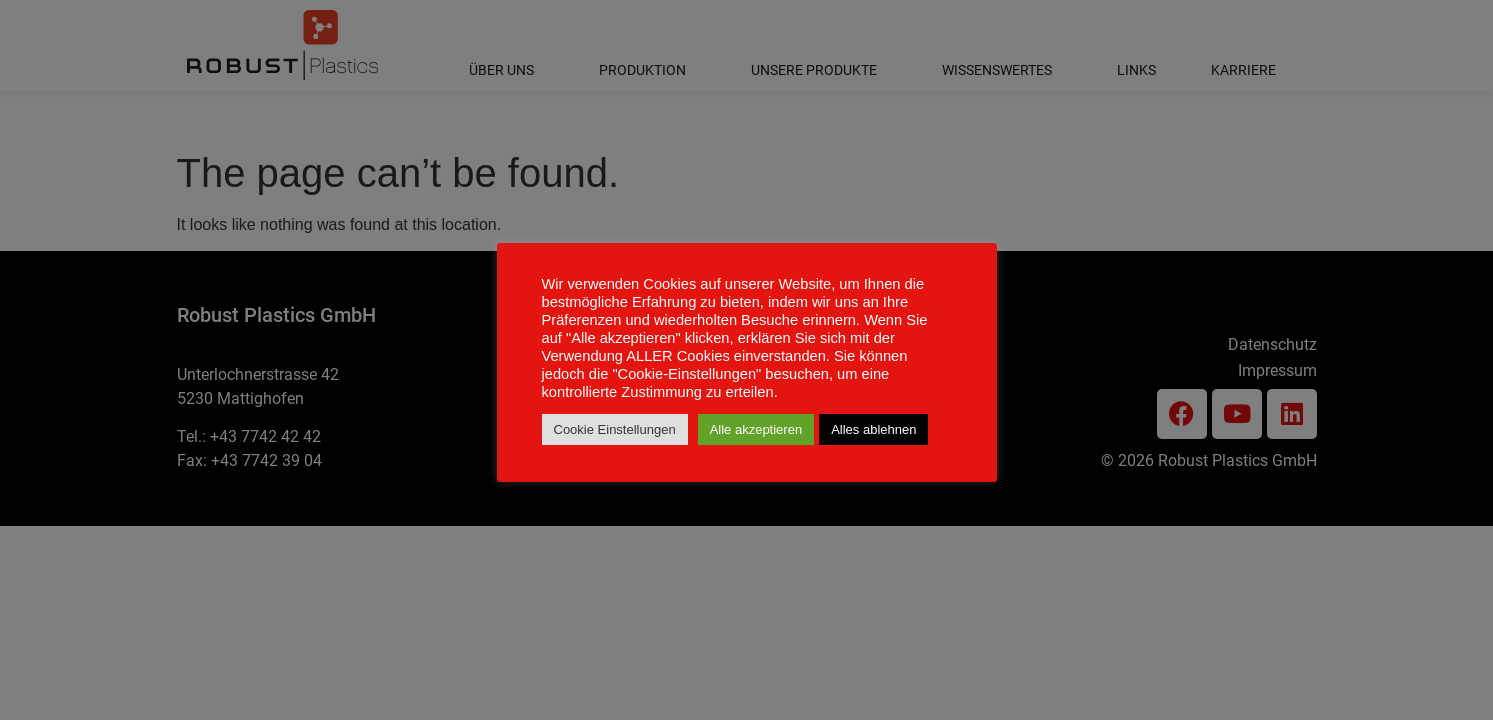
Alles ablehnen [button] (873, 429)
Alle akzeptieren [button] (756, 429)
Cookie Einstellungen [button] (615, 429)
